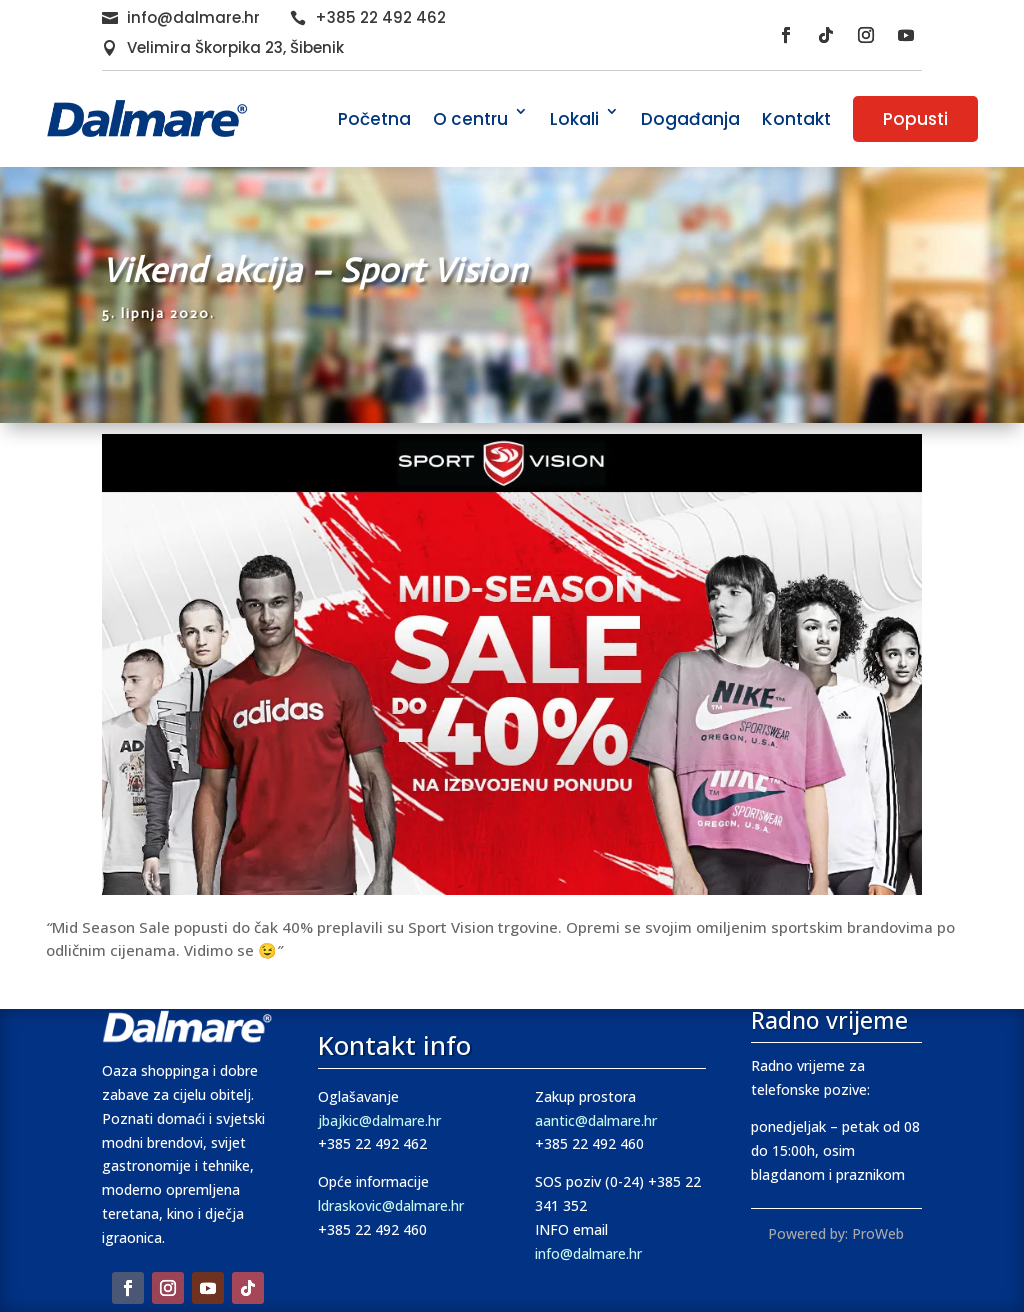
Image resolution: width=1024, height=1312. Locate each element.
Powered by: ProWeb (836, 1233)
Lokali (574, 119)
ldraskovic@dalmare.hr (391, 1205)
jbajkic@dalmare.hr (379, 1120)
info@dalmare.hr (193, 17)
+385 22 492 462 (380, 17)
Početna (374, 119)
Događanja (690, 119)
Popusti (915, 119)
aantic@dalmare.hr (596, 1120)
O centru (470, 119)
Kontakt (796, 119)
